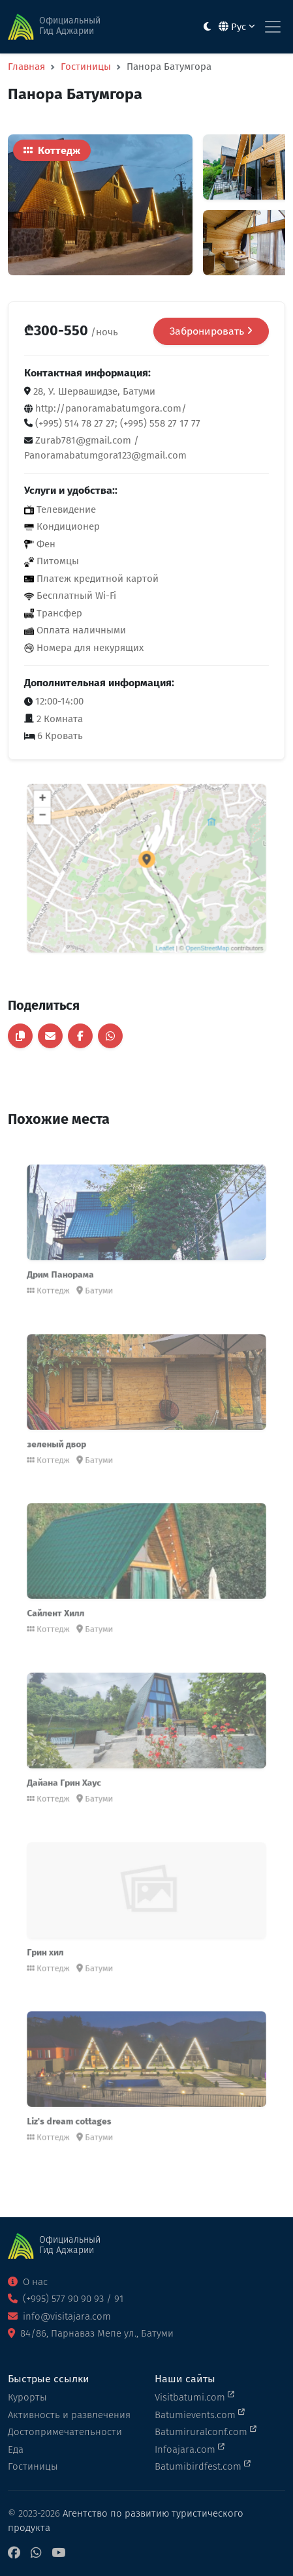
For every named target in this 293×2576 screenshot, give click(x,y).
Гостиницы (86, 66)
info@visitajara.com (59, 2316)
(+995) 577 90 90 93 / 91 (65, 2299)
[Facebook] (14, 2553)
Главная (26, 66)
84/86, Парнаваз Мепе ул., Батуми (91, 2333)
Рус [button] (237, 27)
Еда (15, 2449)
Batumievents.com (200, 2414)
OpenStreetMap (190, 925)
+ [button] (71, 818)
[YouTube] (58, 2553)
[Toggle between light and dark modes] (207, 27)
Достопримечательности (65, 2432)
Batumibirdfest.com (203, 2465)
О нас (28, 2282)
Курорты (27, 2397)
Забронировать (211, 331)
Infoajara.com (189, 2448)
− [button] (71, 831)
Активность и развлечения (69, 2415)
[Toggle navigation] (272, 26)
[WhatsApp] (36, 2553)
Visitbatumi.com (194, 2396)
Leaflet (160, 925)
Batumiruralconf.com (205, 2431)
